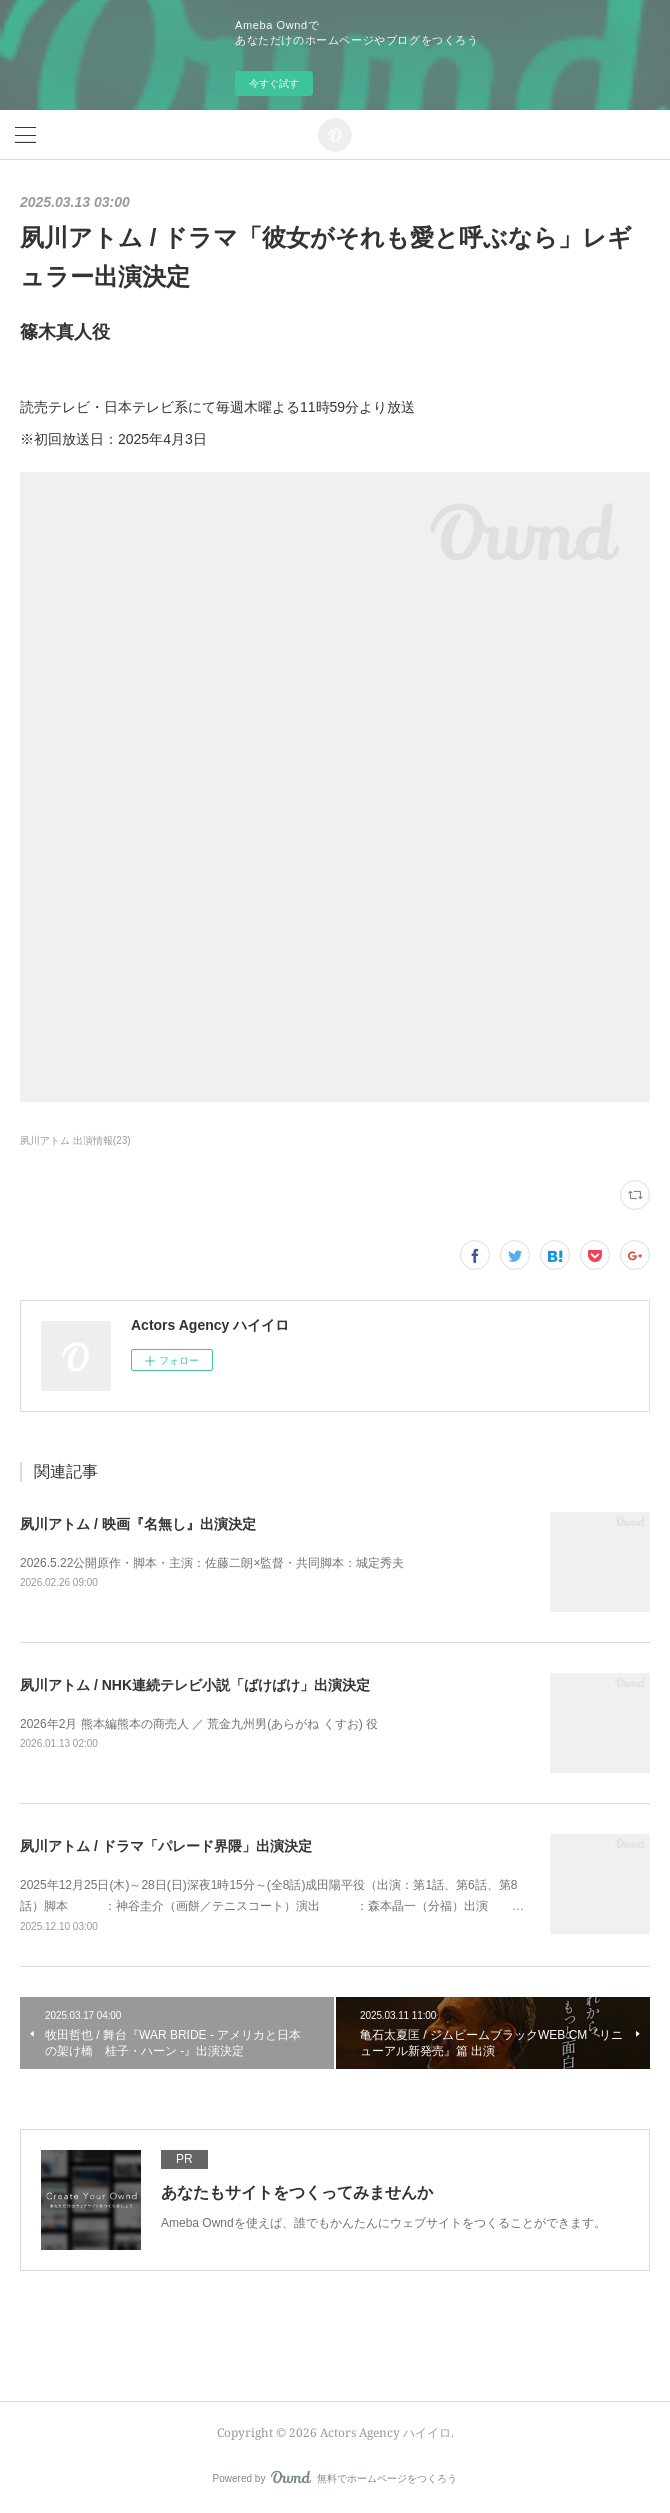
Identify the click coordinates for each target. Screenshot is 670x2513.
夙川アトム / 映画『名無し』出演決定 (138, 1524)
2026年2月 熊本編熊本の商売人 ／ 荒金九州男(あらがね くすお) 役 (199, 1724)
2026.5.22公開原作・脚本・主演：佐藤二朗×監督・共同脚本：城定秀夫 (212, 1563)
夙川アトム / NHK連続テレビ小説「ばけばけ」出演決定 (195, 1685)
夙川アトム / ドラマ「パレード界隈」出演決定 (166, 1846)
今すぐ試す (274, 83)
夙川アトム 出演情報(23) (75, 1140)
